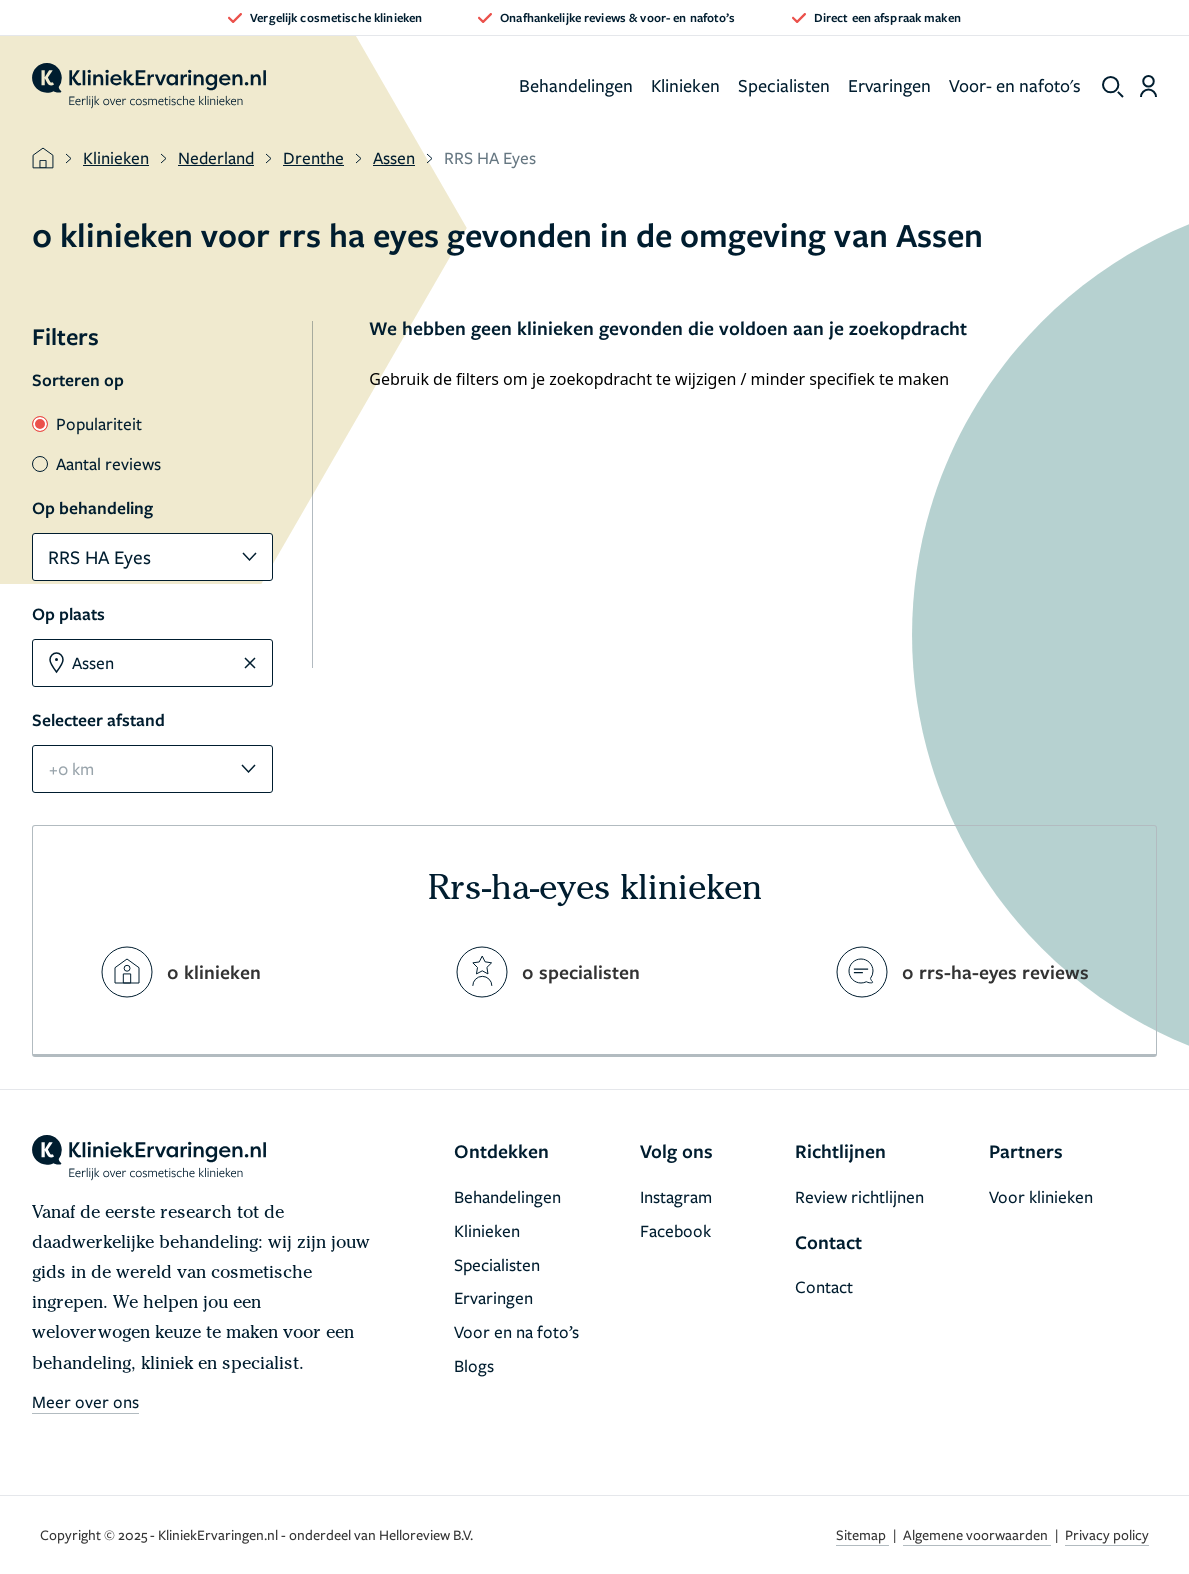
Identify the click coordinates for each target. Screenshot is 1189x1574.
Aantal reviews (96, 463)
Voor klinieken (1041, 1196)
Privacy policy (1107, 1534)
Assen (394, 157)
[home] (149, 86)
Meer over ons (85, 1401)
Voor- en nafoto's (1015, 85)
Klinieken (685, 85)
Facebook (675, 1230)
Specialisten (784, 85)
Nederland (216, 157)
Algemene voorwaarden (977, 1534)
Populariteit (87, 423)
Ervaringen (889, 85)
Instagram (676, 1196)
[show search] (1113, 87)
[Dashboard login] (1148, 86)
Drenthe (313, 157)
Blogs (474, 1365)
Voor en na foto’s (516, 1331)
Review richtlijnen (859, 1196)
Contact (824, 1286)
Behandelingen (576, 85)
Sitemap (862, 1534)
